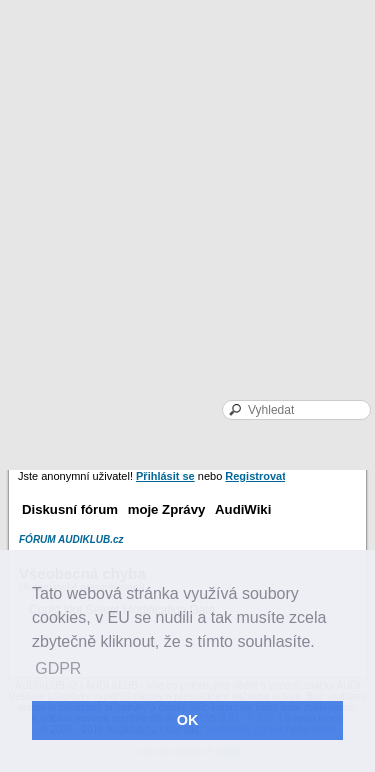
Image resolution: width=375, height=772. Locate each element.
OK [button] (188, 720)
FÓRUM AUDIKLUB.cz (71, 539)
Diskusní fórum (70, 509)
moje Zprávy (167, 509)
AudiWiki (243, 509)
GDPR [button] (58, 668)
